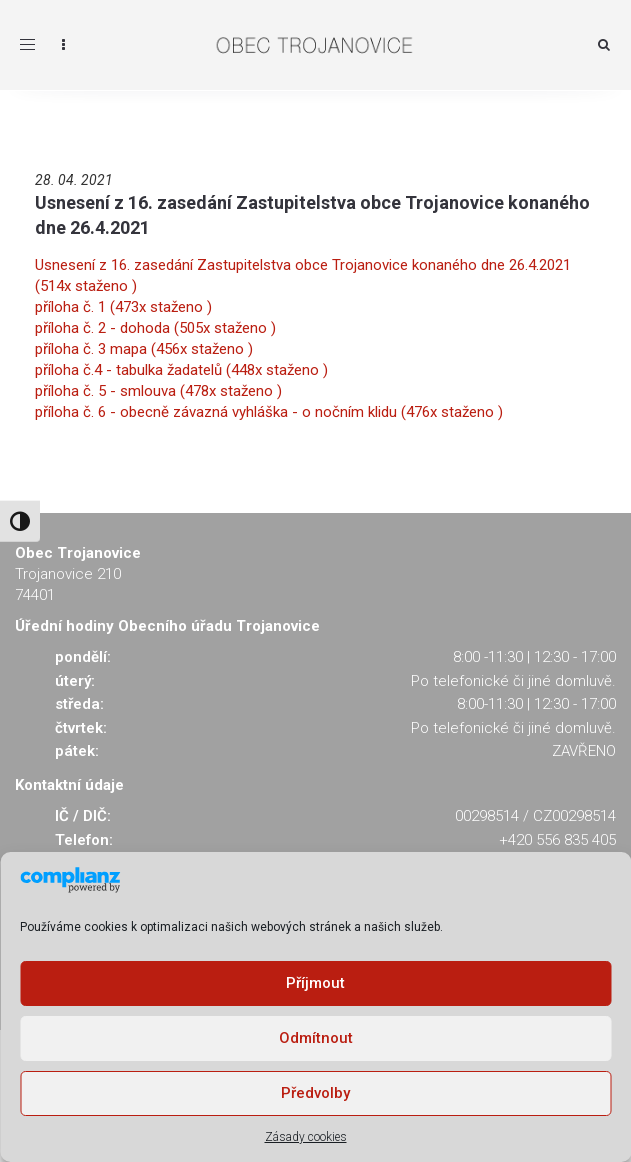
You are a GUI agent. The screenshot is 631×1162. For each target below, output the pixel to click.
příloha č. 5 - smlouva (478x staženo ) (158, 391)
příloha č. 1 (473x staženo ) (123, 307)
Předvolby (315, 1093)
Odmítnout (316, 1038)
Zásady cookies (306, 1137)
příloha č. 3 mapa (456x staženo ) (144, 349)
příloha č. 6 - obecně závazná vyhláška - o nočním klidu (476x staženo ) (269, 412)
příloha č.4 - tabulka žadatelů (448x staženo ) (181, 370)
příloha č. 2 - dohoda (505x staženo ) (155, 328)
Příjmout (315, 983)
